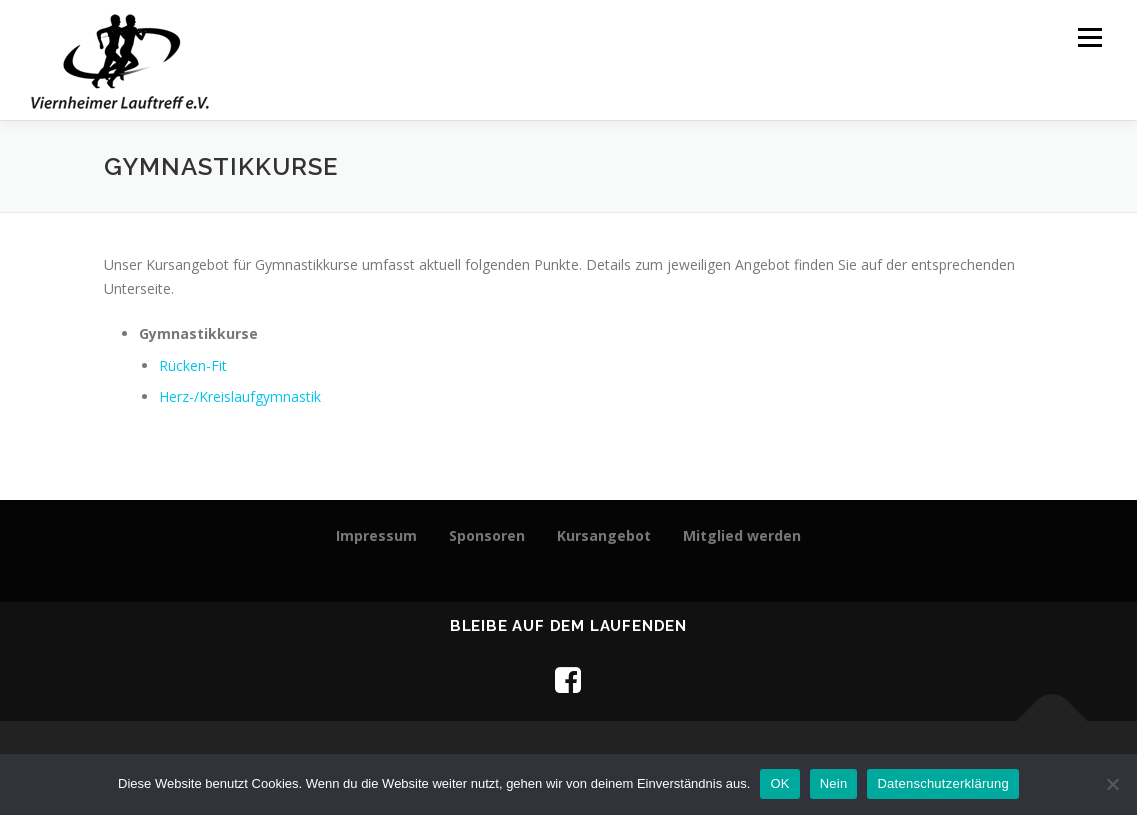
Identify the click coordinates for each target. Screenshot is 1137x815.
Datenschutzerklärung (942, 783)
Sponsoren (487, 535)
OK (779, 783)
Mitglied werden (742, 535)
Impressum (376, 535)
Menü (1089, 37)
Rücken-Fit (193, 365)
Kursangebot (604, 535)
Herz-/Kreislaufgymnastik (240, 396)
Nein (834, 783)
